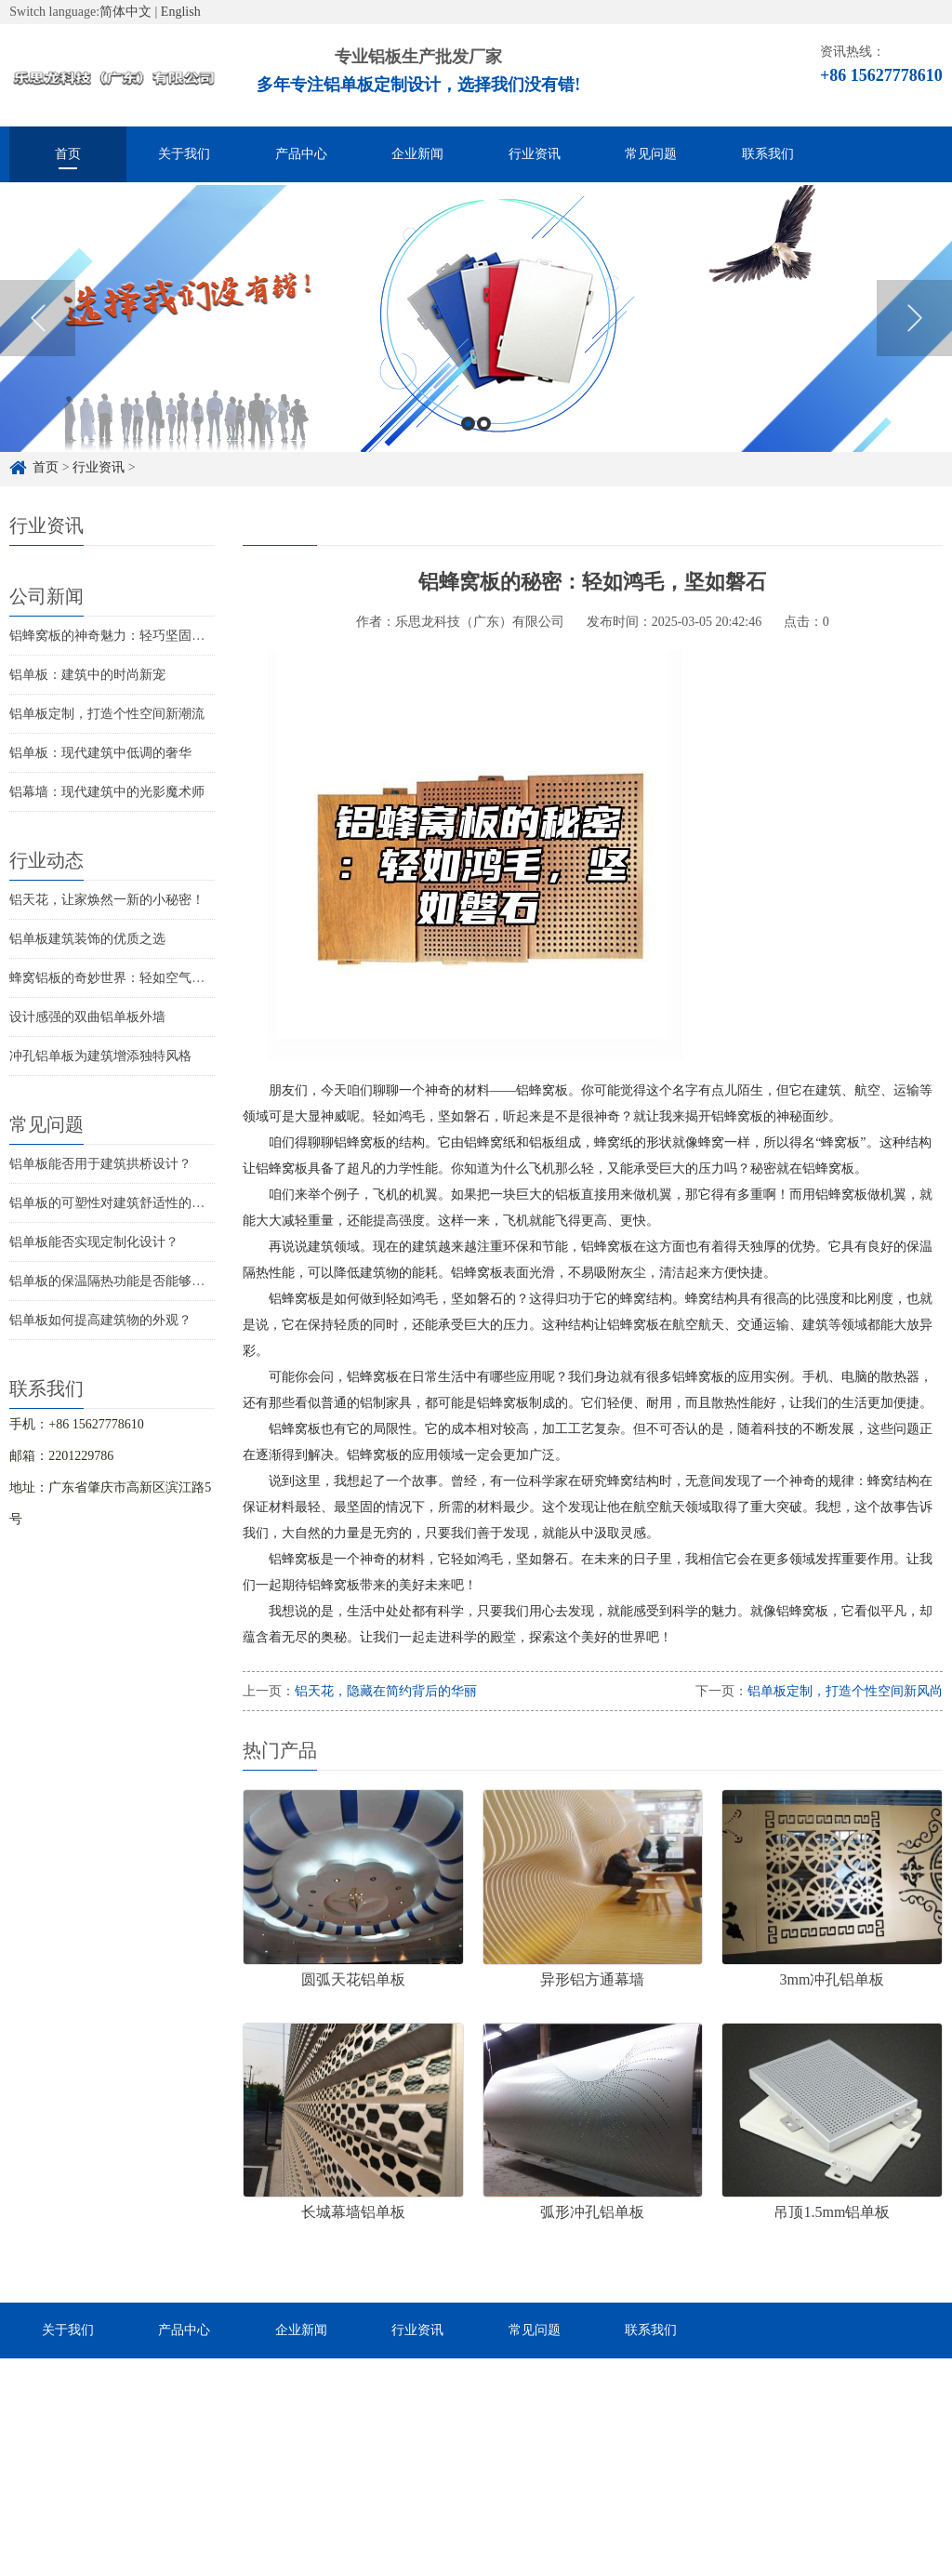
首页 (68, 154)
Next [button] (914, 340)
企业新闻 (417, 154)
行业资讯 (535, 154)
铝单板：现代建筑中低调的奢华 (100, 753)
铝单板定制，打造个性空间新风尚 (845, 1691)
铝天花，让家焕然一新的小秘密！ (107, 900)
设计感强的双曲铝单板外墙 (87, 1017)
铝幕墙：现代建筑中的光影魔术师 (107, 792)
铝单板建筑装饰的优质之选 (87, 939)
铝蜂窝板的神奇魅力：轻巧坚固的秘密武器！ (139, 636)
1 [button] (468, 446)
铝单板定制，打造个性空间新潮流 (107, 714)
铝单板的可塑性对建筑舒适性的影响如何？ (133, 1203)
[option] (476, 340)
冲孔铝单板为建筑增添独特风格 (100, 1056)
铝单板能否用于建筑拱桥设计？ (100, 1164)
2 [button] (484, 446)
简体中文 (125, 12)
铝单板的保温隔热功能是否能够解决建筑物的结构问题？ (172, 1281)
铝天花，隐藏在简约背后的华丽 (386, 1691)
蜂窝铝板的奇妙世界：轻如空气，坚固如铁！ (139, 978)
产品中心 (301, 154)
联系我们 (768, 154)
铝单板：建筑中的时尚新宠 (87, 675)
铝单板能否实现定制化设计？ (93, 1242)
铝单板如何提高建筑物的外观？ (100, 1320)
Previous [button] (37, 340)
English (181, 12)
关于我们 (184, 154)
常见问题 (651, 154)
